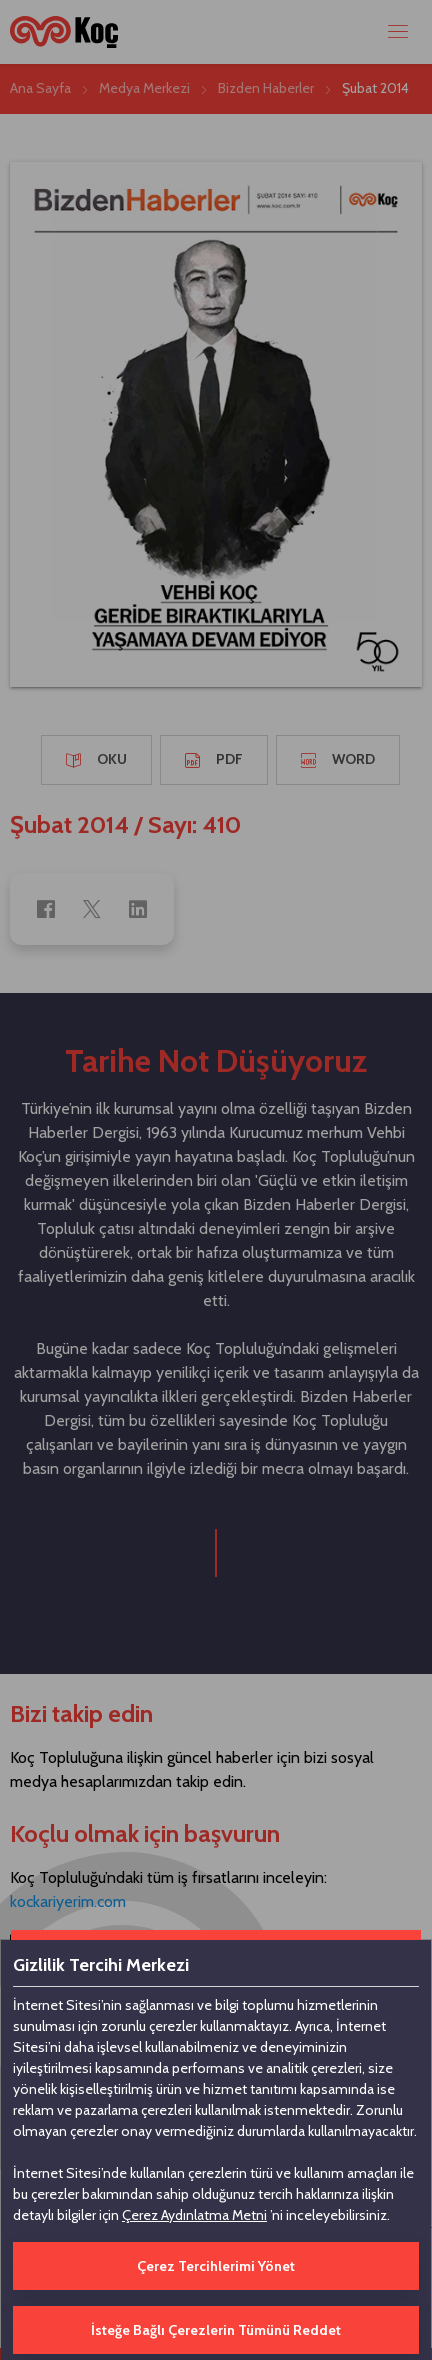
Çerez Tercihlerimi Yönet (216, 2266)
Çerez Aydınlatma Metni (194, 2215)
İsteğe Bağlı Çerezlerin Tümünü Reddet (216, 2330)
